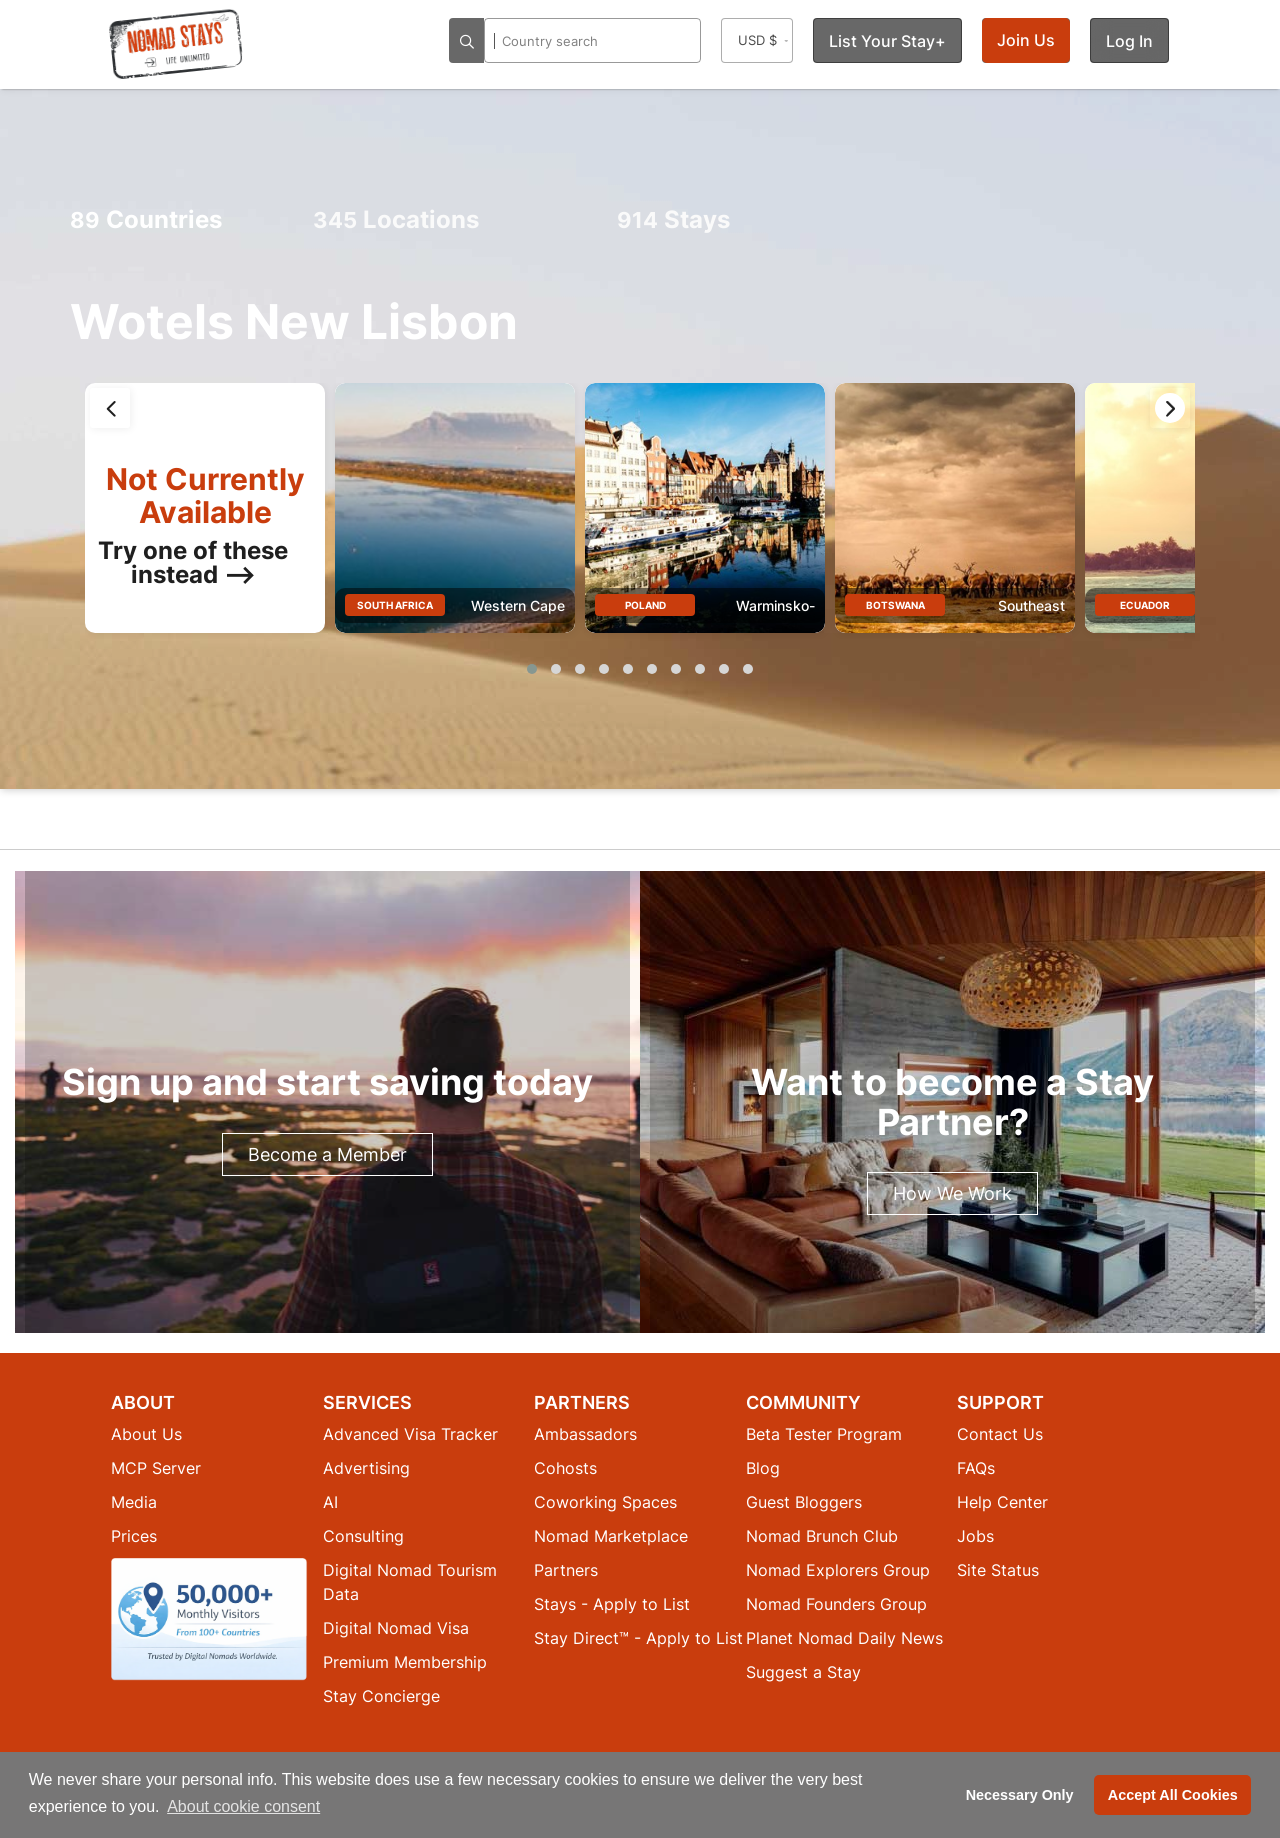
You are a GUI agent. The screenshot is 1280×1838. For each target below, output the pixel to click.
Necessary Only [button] (1020, 1795)
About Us (146, 1434)
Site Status (998, 1570)
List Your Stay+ (887, 41)
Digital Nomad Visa (396, 1628)
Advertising (366, 1468)
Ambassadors (585, 1434)
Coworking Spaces (605, 1502)
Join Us (1026, 40)
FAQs (976, 1468)
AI (330, 1502)
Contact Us (1000, 1434)
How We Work (952, 1193)
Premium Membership (405, 1662)
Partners (566, 1570)
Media (134, 1502)
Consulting (363, 1536)
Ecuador (1145, 605)
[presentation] (110, 408)
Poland (645, 605)
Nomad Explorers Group (838, 1570)
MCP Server (156, 1468)
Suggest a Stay (803, 1672)
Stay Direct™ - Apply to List (638, 1638)
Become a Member (327, 1154)
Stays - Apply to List (612, 1604)
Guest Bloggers (804, 1502)
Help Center (1002, 1502)
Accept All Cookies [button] (1173, 1795)
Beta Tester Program (824, 1434)
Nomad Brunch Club (822, 1536)
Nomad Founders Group (836, 1604)
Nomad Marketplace (611, 1536)
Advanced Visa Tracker (410, 1434)
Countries (146, 219)
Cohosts (565, 1468)
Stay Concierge (381, 1696)
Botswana (895, 605)
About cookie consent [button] (243, 1806)
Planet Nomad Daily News (844, 1638)
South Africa (395, 605)
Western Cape (518, 605)
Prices (134, 1536)
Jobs (975, 1536)
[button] (532, 669)
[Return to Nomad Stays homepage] (176, 44)
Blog (763, 1468)
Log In (1129, 41)
